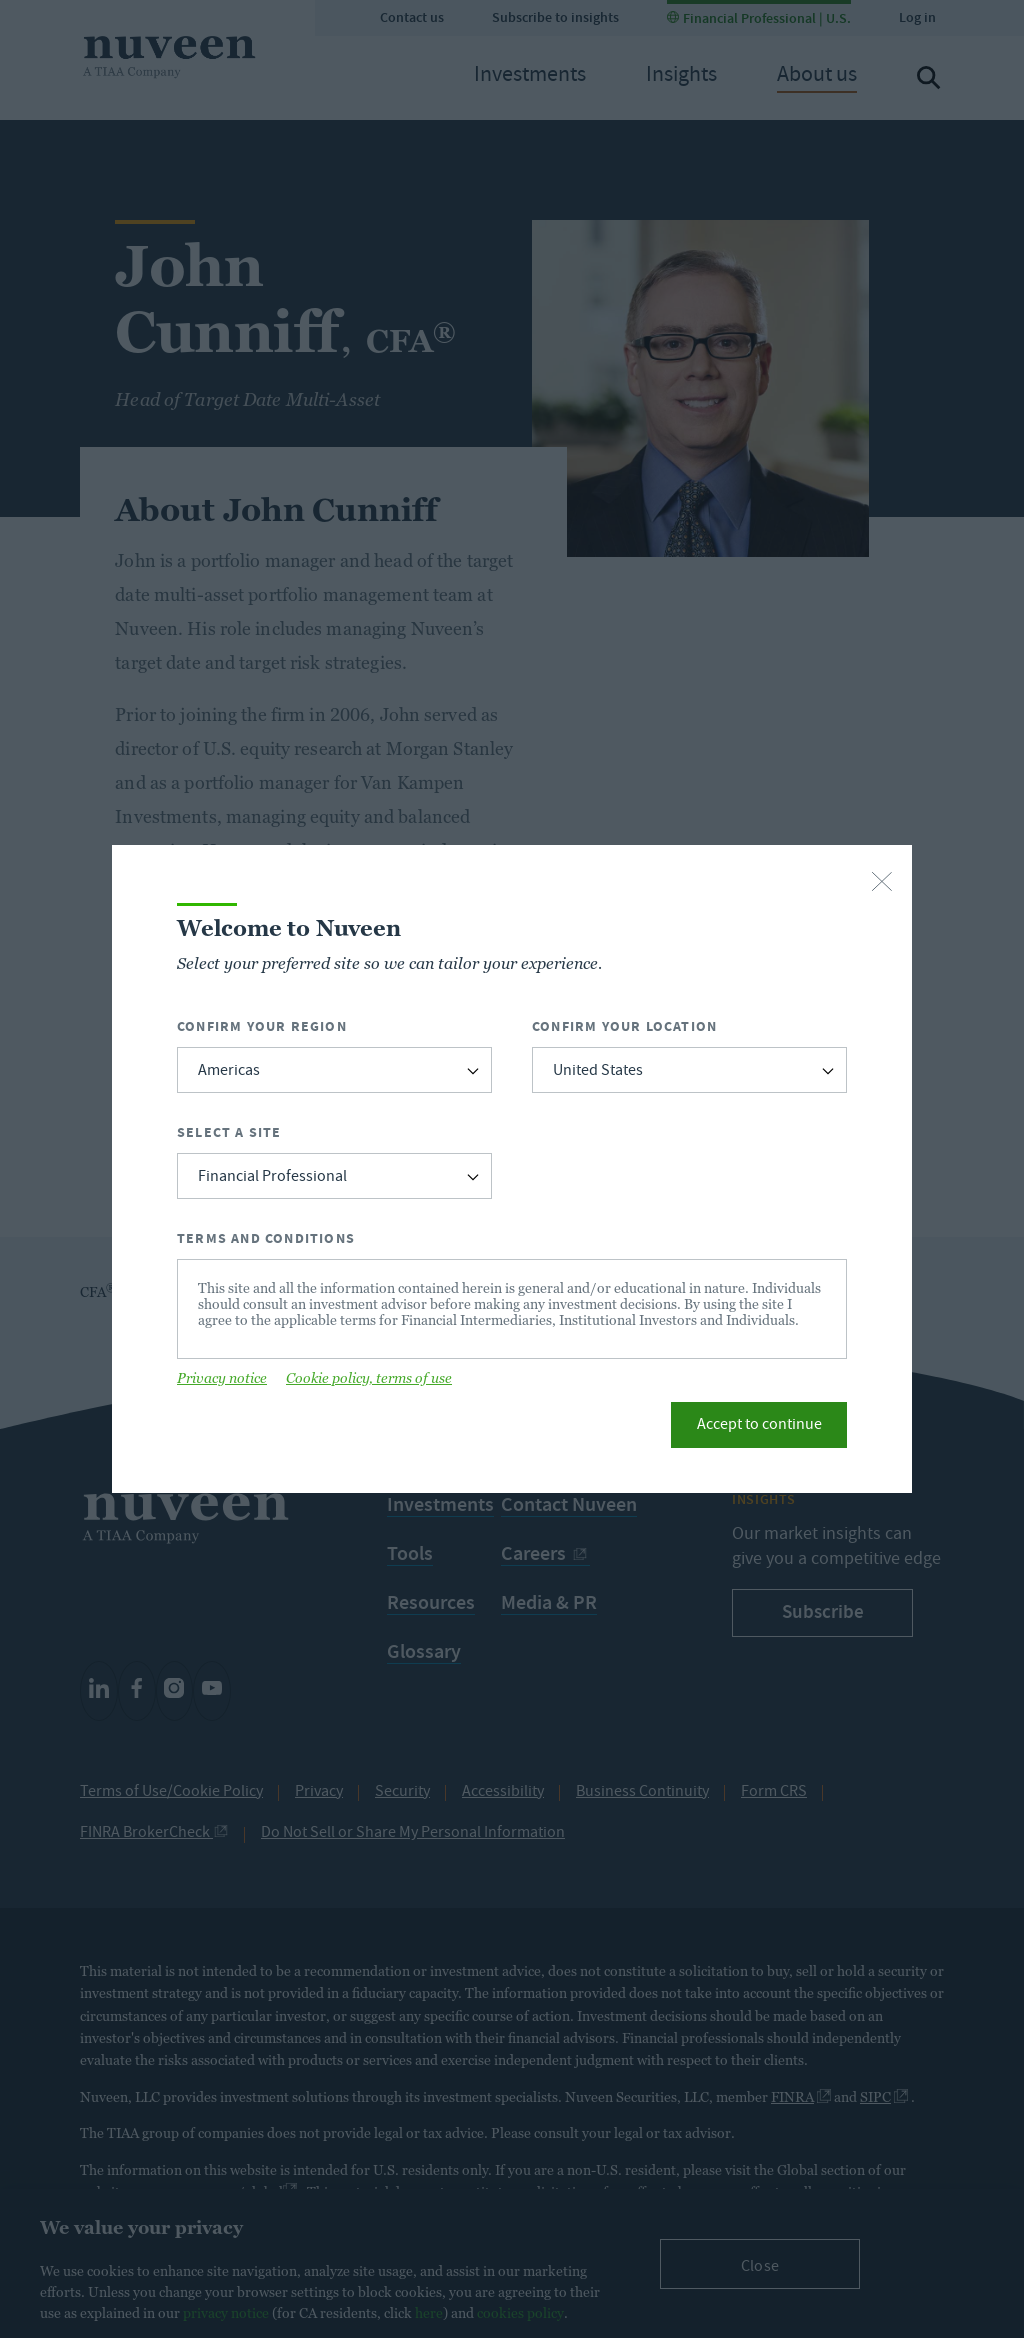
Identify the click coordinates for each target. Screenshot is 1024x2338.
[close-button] (882, 883)
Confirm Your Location (624, 1026)
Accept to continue (759, 1426)
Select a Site (229, 1132)
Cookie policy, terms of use (369, 1378)
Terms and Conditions (266, 1238)
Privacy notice (222, 1378)
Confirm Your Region (262, 1026)
